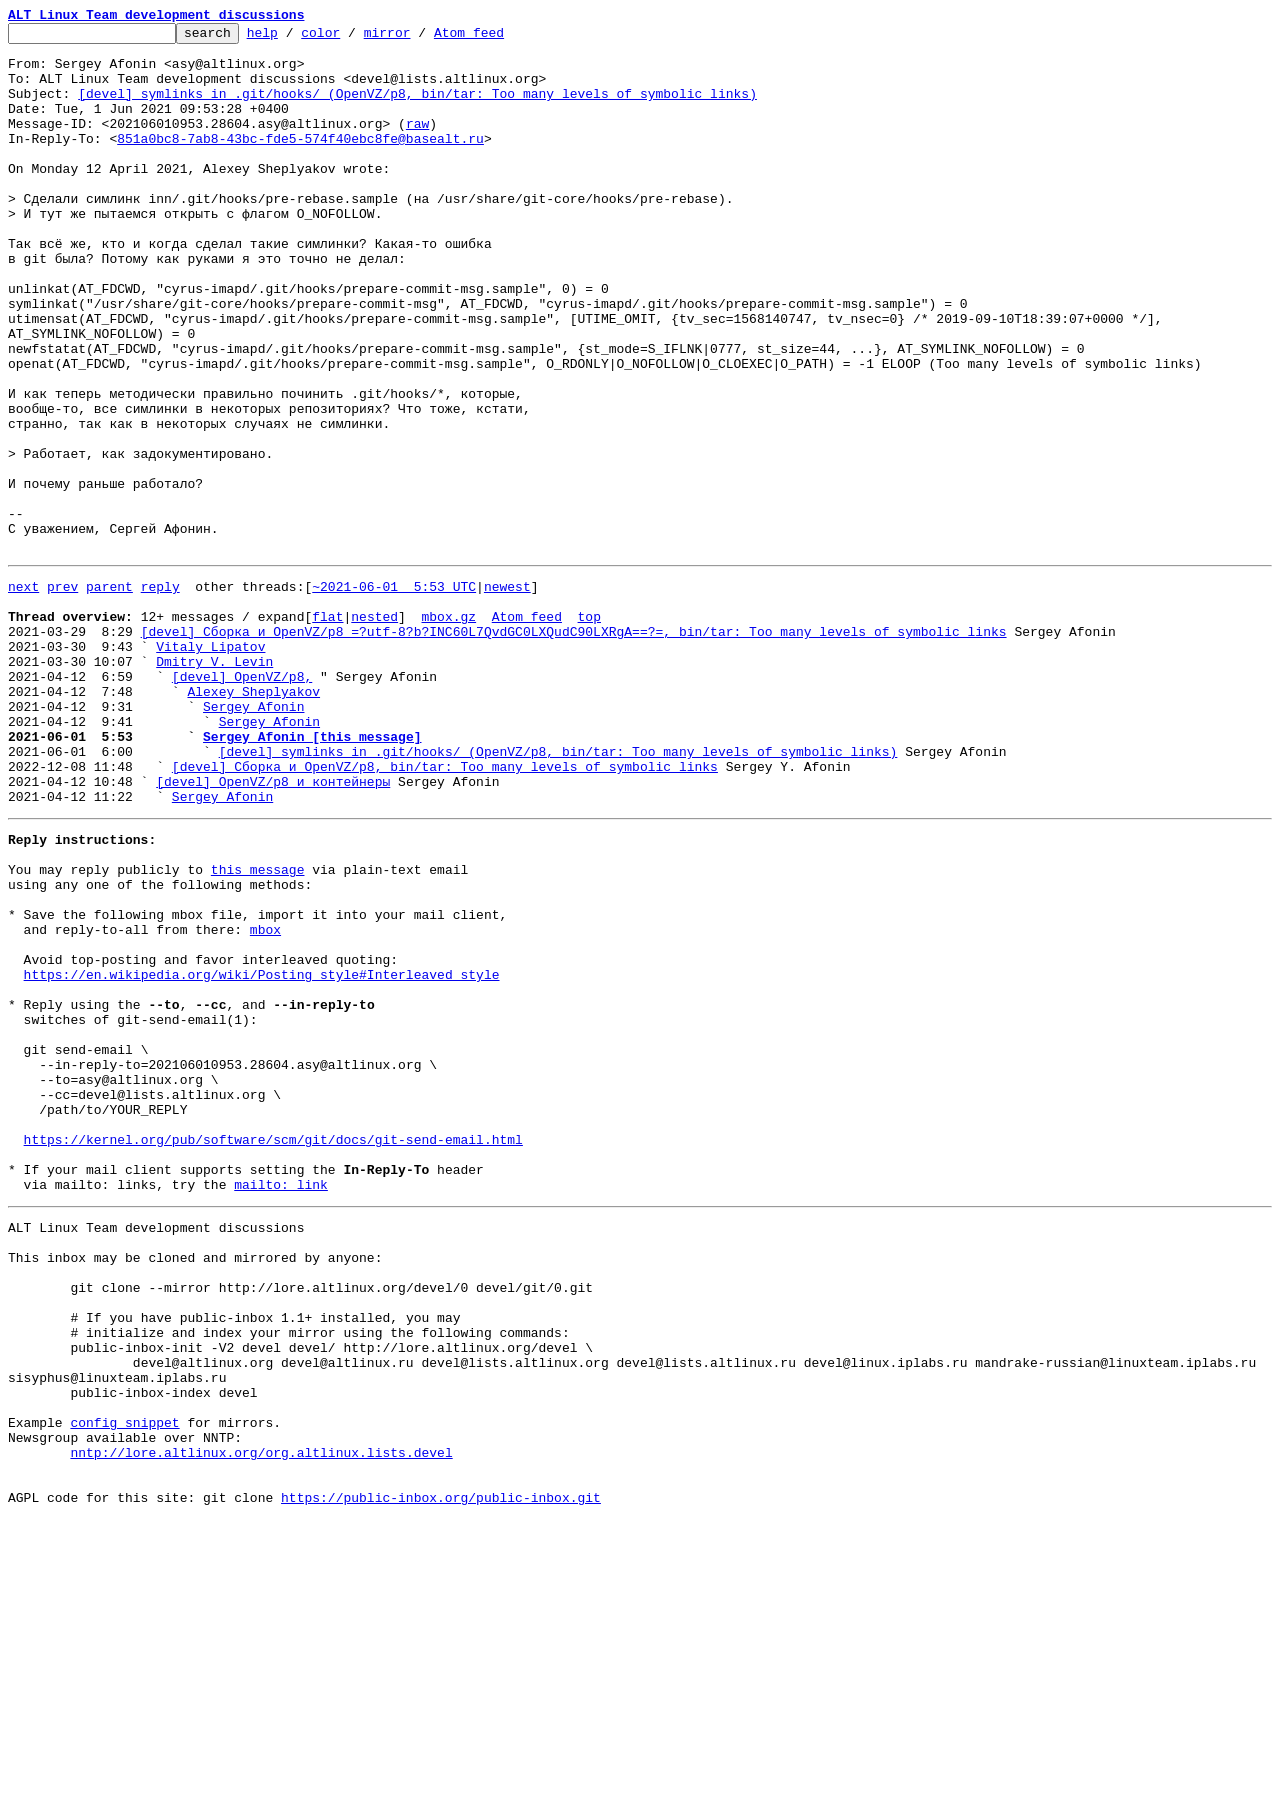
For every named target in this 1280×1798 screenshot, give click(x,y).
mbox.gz (448, 730)
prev (62, 694)
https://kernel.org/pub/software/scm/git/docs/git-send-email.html (273, 1352)
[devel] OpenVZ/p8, (242, 802)
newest (507, 694)
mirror (418, 38)
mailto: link (281, 1406)
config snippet (124, 1686)
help (293, 38)
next (23, 694)
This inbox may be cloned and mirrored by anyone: (195, 1488)
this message (258, 1028)
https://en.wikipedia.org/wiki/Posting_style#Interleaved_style (262, 1154)
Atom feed (500, 38)
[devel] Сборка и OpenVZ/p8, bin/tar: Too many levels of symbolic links (445, 910)
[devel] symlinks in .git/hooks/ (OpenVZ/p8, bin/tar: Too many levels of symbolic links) (417, 108)
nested (374, 730)
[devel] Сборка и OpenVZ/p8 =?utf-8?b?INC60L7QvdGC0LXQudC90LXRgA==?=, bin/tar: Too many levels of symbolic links (574, 748)
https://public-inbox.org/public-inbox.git (441, 1776)
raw (417, 144)
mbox (265, 1100)
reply (160, 694)
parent (109, 694)
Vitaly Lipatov (210, 766)
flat (327, 730)
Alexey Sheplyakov (253, 820)
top (588, 730)
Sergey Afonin (253, 838)
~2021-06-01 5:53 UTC (394, 694)
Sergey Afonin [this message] (312, 874)
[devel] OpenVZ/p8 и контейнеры (273, 928)
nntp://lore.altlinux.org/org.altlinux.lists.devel (261, 1722)
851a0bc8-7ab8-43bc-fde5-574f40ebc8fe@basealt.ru (300, 162)
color (351, 38)
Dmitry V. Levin (214, 784)
